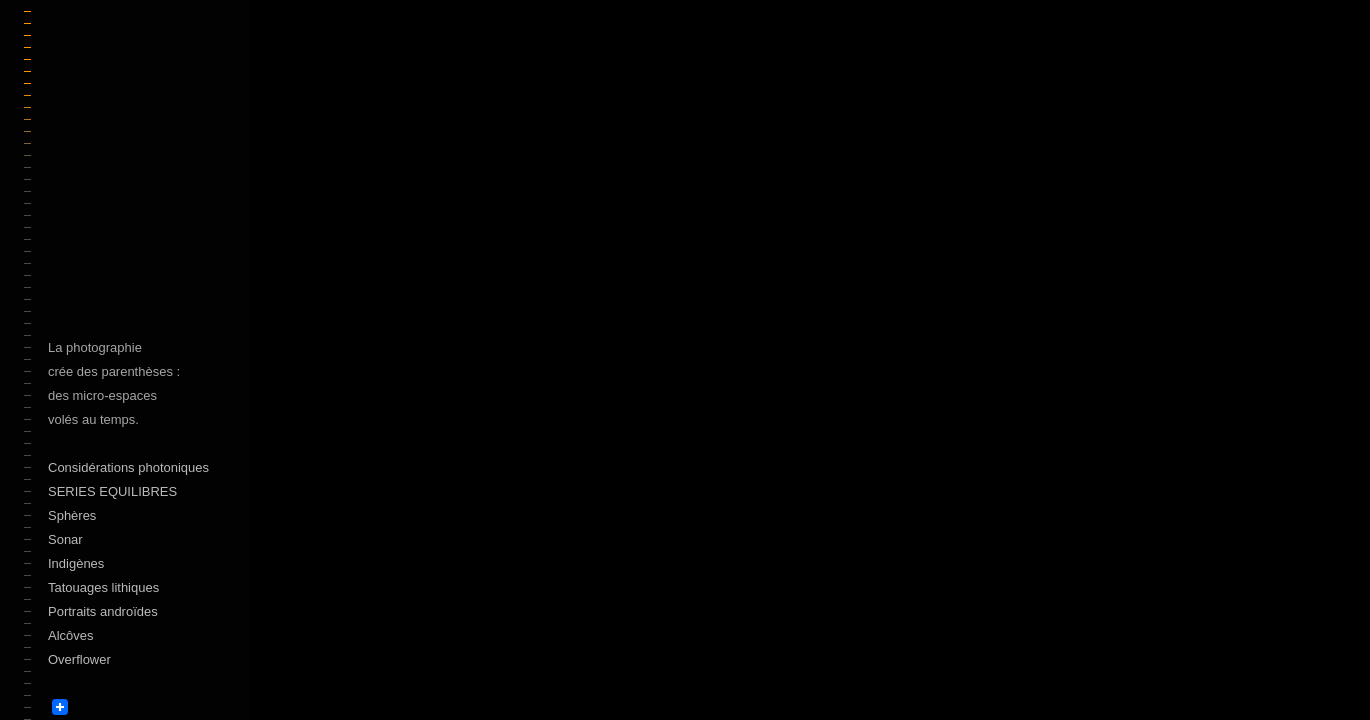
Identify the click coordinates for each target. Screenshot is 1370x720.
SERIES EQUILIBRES (112, 491)
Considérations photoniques (128, 467)
